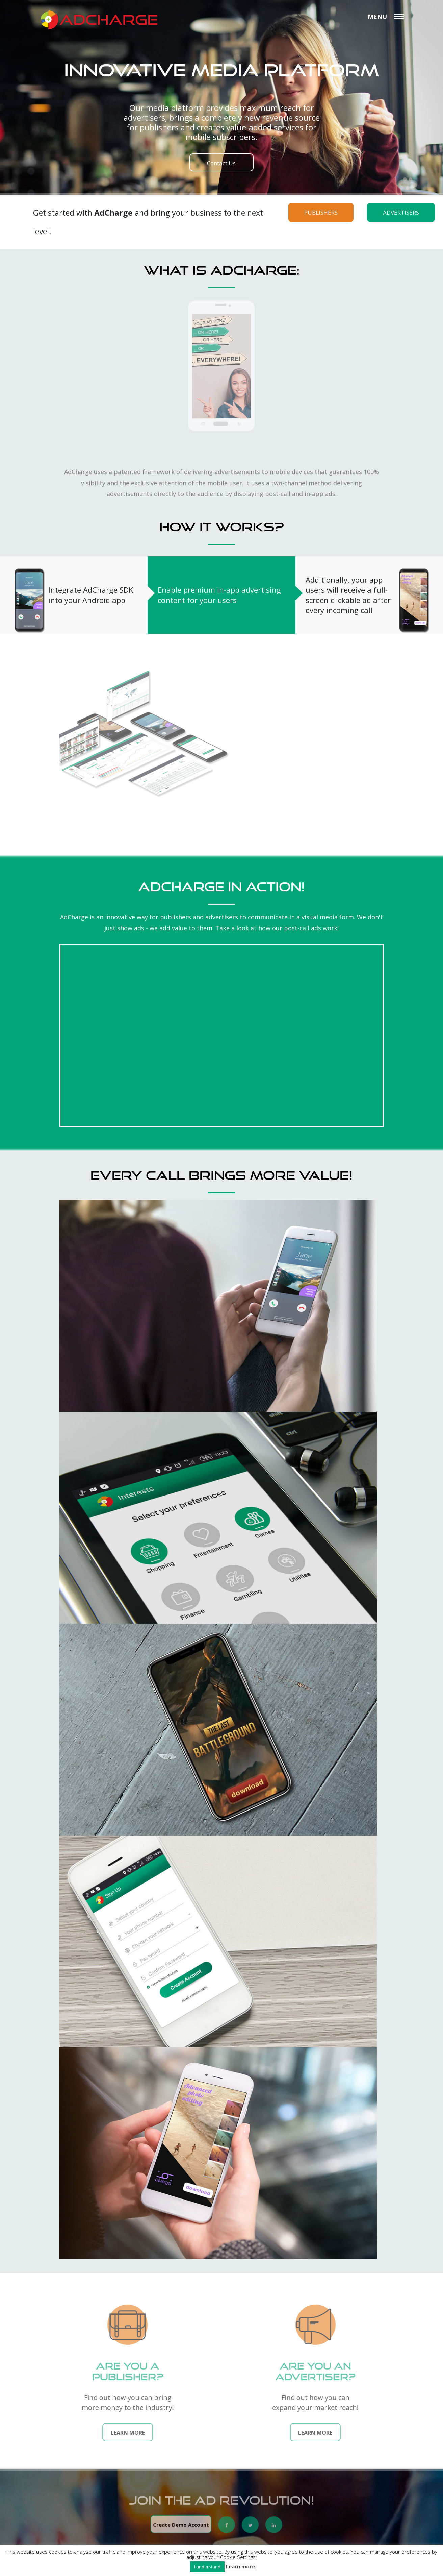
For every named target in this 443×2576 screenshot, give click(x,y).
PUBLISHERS (321, 212)
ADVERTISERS (401, 212)
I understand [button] (207, 2566)
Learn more (240, 2566)
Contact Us (221, 163)
